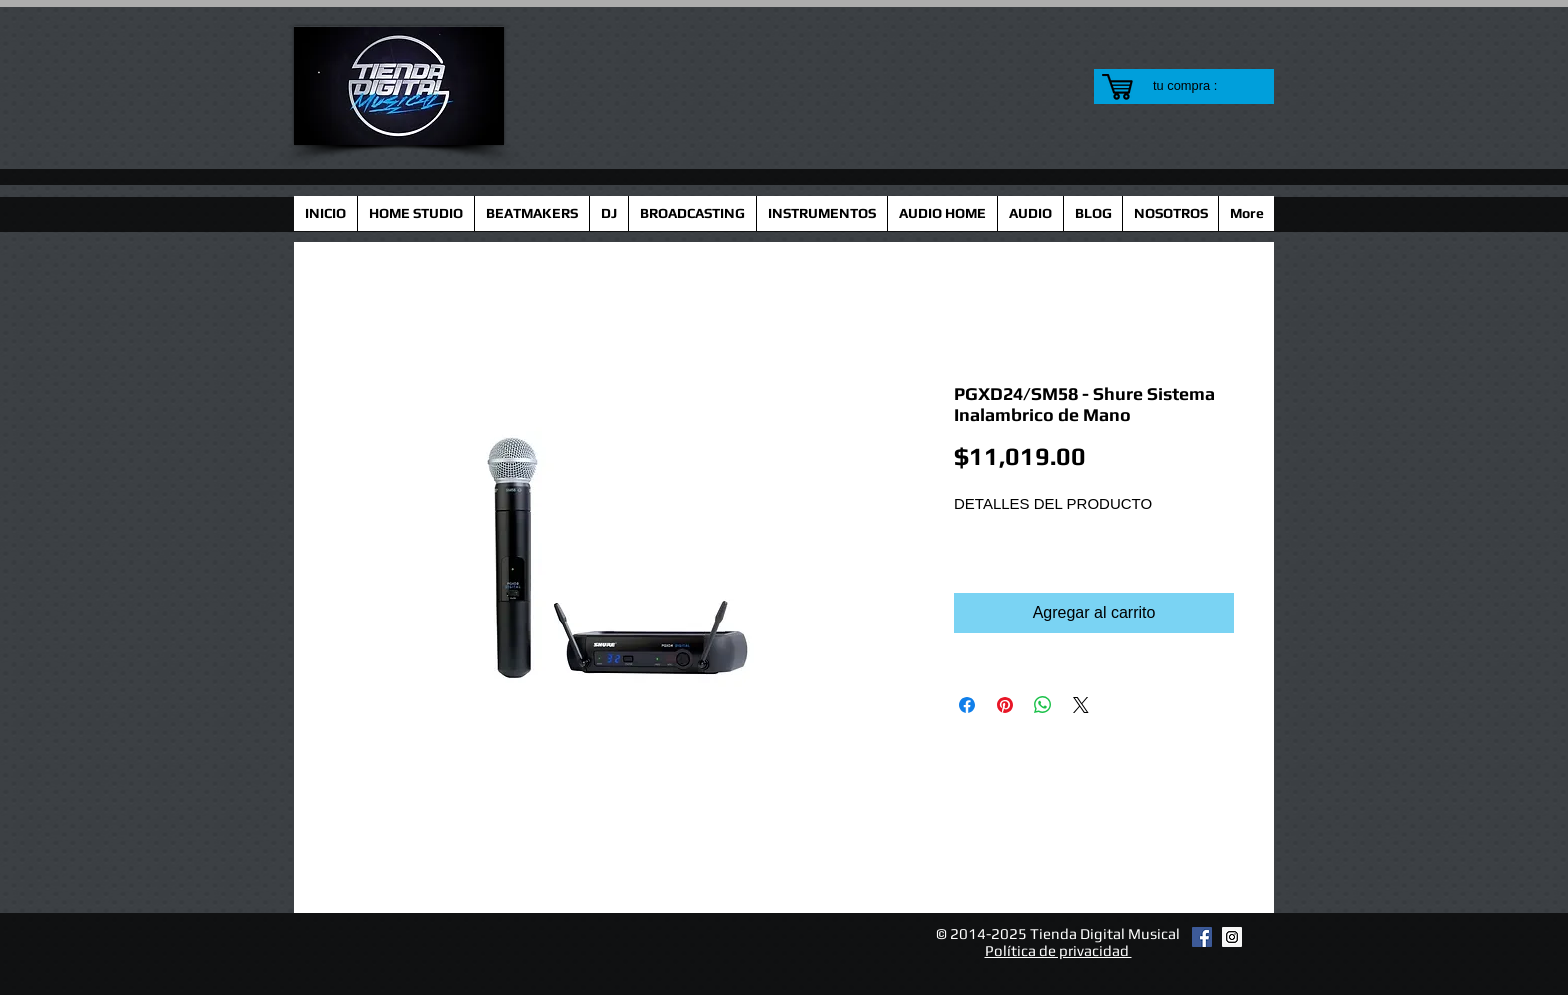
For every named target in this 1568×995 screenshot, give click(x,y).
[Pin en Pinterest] (1005, 705)
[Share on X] (1081, 705)
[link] (1197, 85)
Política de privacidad (1058, 950)
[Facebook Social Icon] (1202, 937)
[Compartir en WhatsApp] (1043, 705)
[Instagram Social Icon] (1232, 937)
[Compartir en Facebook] (967, 705)
